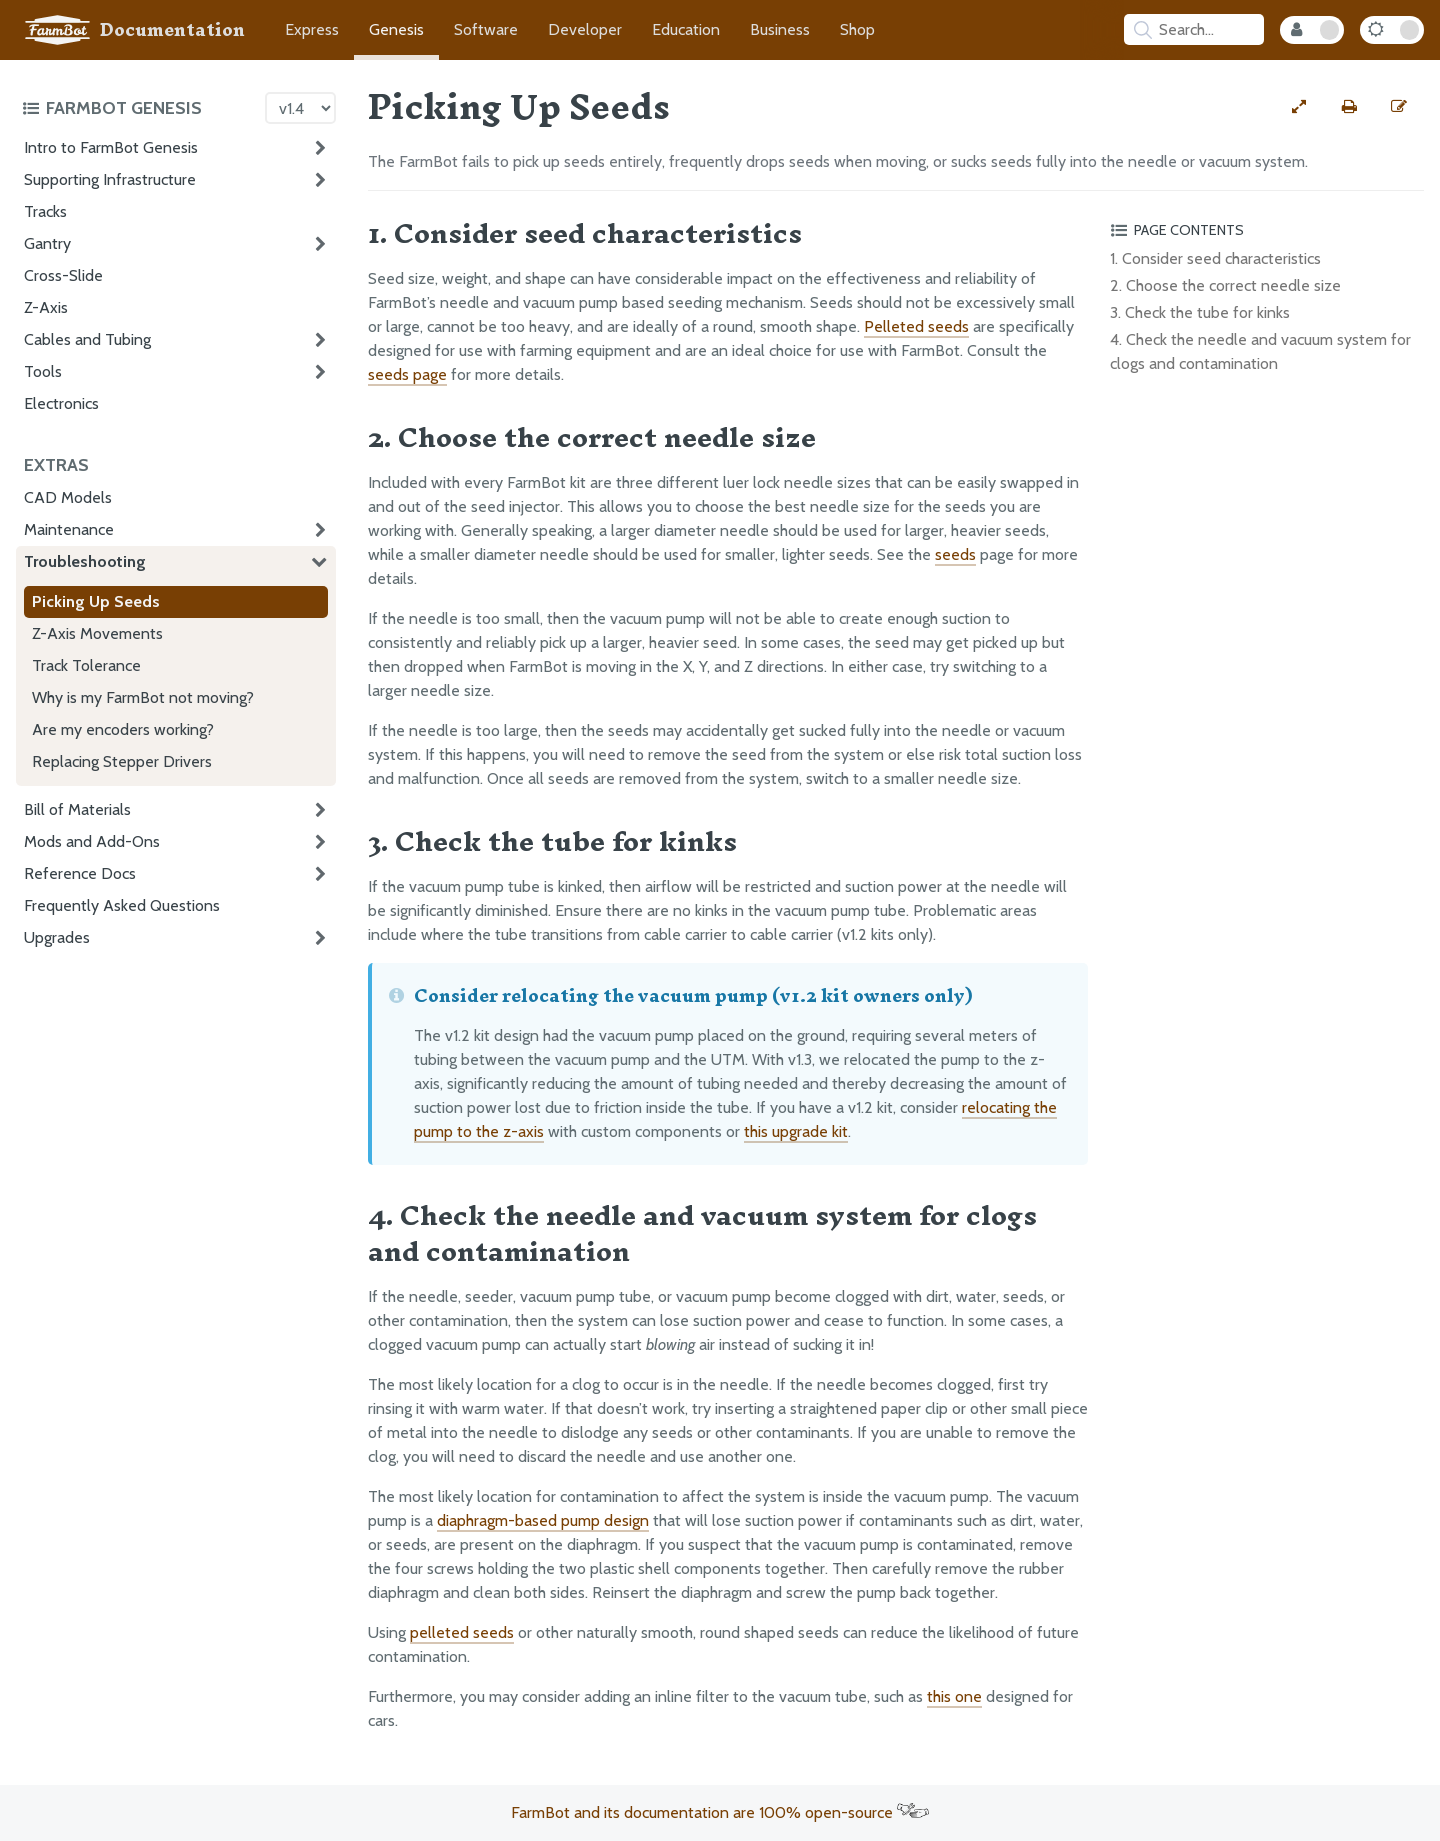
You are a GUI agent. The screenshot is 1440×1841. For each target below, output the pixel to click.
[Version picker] (300, 108)
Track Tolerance (86, 665)
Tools (43, 371)
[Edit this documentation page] (1399, 107)
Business (780, 29)
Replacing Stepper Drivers (122, 761)
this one (954, 1696)
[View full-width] (1299, 107)
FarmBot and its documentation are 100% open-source (720, 1812)
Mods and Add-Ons (92, 841)
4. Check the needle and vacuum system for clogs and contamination (1260, 351)
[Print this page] (1349, 107)
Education (686, 29)
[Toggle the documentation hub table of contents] (138, 108)
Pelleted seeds (916, 326)
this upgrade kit (796, 1131)
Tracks (45, 211)
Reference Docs (80, 873)
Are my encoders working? (123, 729)
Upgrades (57, 937)
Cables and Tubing (87, 339)
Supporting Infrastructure (110, 179)
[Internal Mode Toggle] (1312, 30)
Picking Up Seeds (96, 601)
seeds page (407, 374)
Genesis (396, 29)
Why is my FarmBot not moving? (143, 697)
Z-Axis (46, 307)
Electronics (61, 403)
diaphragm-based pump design (543, 1520)
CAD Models (68, 497)
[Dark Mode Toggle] (1392, 30)
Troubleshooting (85, 561)
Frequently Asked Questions (122, 905)
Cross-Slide (63, 275)
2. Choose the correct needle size (1225, 285)
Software (486, 29)
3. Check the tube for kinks (1200, 312)
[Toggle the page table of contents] (1264, 230)
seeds (955, 554)
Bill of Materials (77, 809)
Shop (857, 29)
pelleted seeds (462, 1632)
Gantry (47, 243)
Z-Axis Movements (97, 633)
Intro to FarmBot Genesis (111, 147)
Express (312, 29)
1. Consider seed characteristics (1215, 258)
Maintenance (69, 529)
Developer (585, 29)
